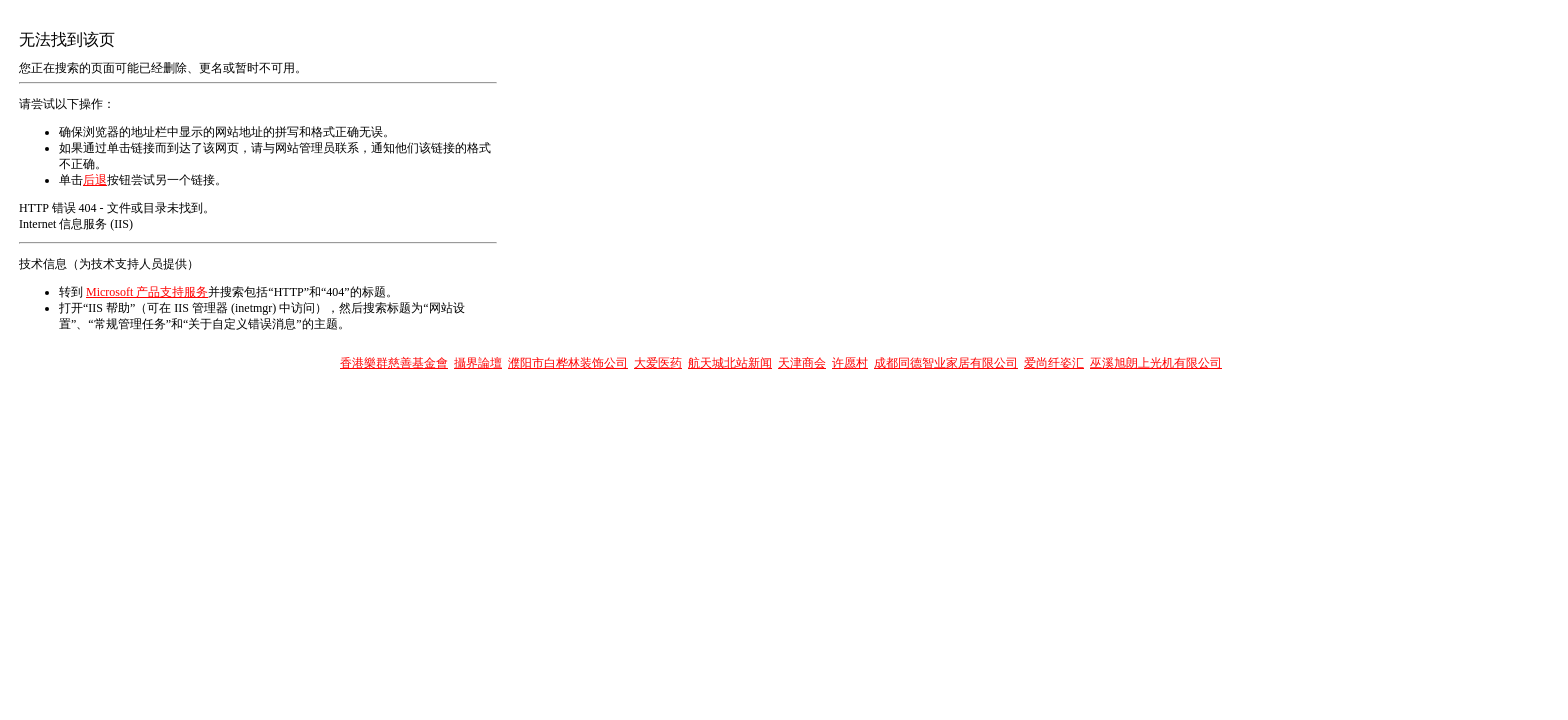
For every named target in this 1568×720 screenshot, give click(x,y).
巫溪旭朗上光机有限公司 (1156, 363)
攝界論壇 (478, 363)
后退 (95, 180)
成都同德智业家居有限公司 (946, 363)
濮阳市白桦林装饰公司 (568, 363)
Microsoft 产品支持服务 (147, 292)
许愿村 (850, 363)
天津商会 (802, 363)
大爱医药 (658, 363)
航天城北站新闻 (730, 363)
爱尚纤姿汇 (1054, 363)
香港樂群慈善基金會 (394, 363)
